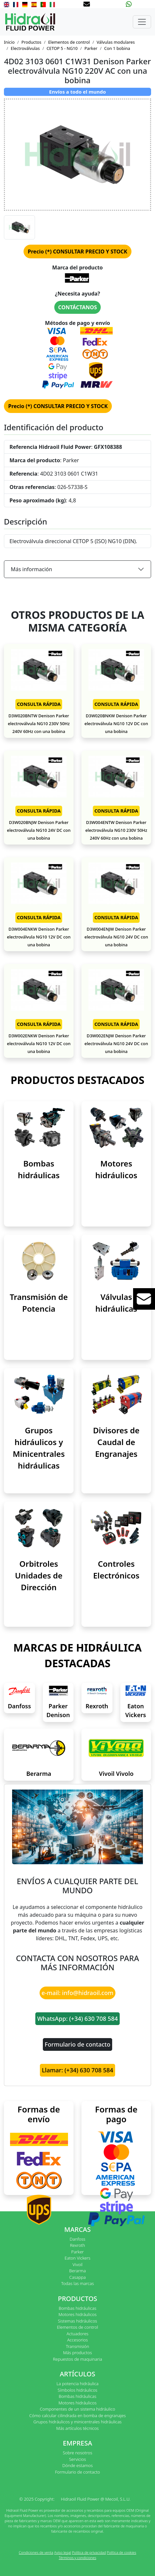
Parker (90, 48)
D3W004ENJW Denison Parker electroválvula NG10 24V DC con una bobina (116, 937)
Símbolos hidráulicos (77, 2390)
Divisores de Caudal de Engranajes (116, 1442)
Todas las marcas (77, 2283)
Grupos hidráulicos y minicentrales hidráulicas (77, 2422)
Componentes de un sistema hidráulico (77, 2409)
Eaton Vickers (78, 2258)
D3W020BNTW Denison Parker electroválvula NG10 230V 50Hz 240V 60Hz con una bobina (39, 723)
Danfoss (19, 1706)
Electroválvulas (25, 48)
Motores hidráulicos (78, 2314)
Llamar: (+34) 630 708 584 (77, 2070)
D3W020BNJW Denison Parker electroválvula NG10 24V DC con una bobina (38, 830)
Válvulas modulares (115, 42)
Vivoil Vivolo (116, 1773)
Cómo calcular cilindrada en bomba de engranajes (77, 2415)
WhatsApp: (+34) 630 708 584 (77, 2018)
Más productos (77, 2352)
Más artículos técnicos (77, 2428)
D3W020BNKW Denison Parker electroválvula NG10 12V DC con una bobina (116, 723)
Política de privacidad (89, 2552)
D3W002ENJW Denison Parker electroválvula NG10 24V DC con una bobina (116, 1043)
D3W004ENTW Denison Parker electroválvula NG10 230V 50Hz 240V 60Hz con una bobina (116, 830)
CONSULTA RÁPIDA (39, 704)
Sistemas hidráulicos (77, 2321)
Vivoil (77, 2264)
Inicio (9, 42)
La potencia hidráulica (78, 2383)
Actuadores (78, 2334)
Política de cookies (121, 2552)
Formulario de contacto (78, 2044)
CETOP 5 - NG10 (62, 48)
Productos (32, 42)
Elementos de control (69, 42)
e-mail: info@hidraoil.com (77, 1993)
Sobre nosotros (77, 2453)
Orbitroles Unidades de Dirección (38, 1575)
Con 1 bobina (117, 48)
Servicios (77, 2459)
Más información (31, 569)
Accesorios (77, 2340)
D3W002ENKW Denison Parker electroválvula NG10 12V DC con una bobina (38, 1043)
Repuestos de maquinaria (77, 2359)
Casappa (77, 2277)
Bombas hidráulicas (77, 2308)
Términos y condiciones (77, 2557)
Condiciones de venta (36, 2552)
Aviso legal (62, 2552)
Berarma (38, 1773)
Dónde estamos (77, 2465)
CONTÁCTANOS (77, 307)
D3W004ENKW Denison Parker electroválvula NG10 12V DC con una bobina (38, 937)
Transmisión (77, 2346)
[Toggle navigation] (142, 21)
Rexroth (97, 1706)
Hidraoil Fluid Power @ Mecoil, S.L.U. (95, 2499)
